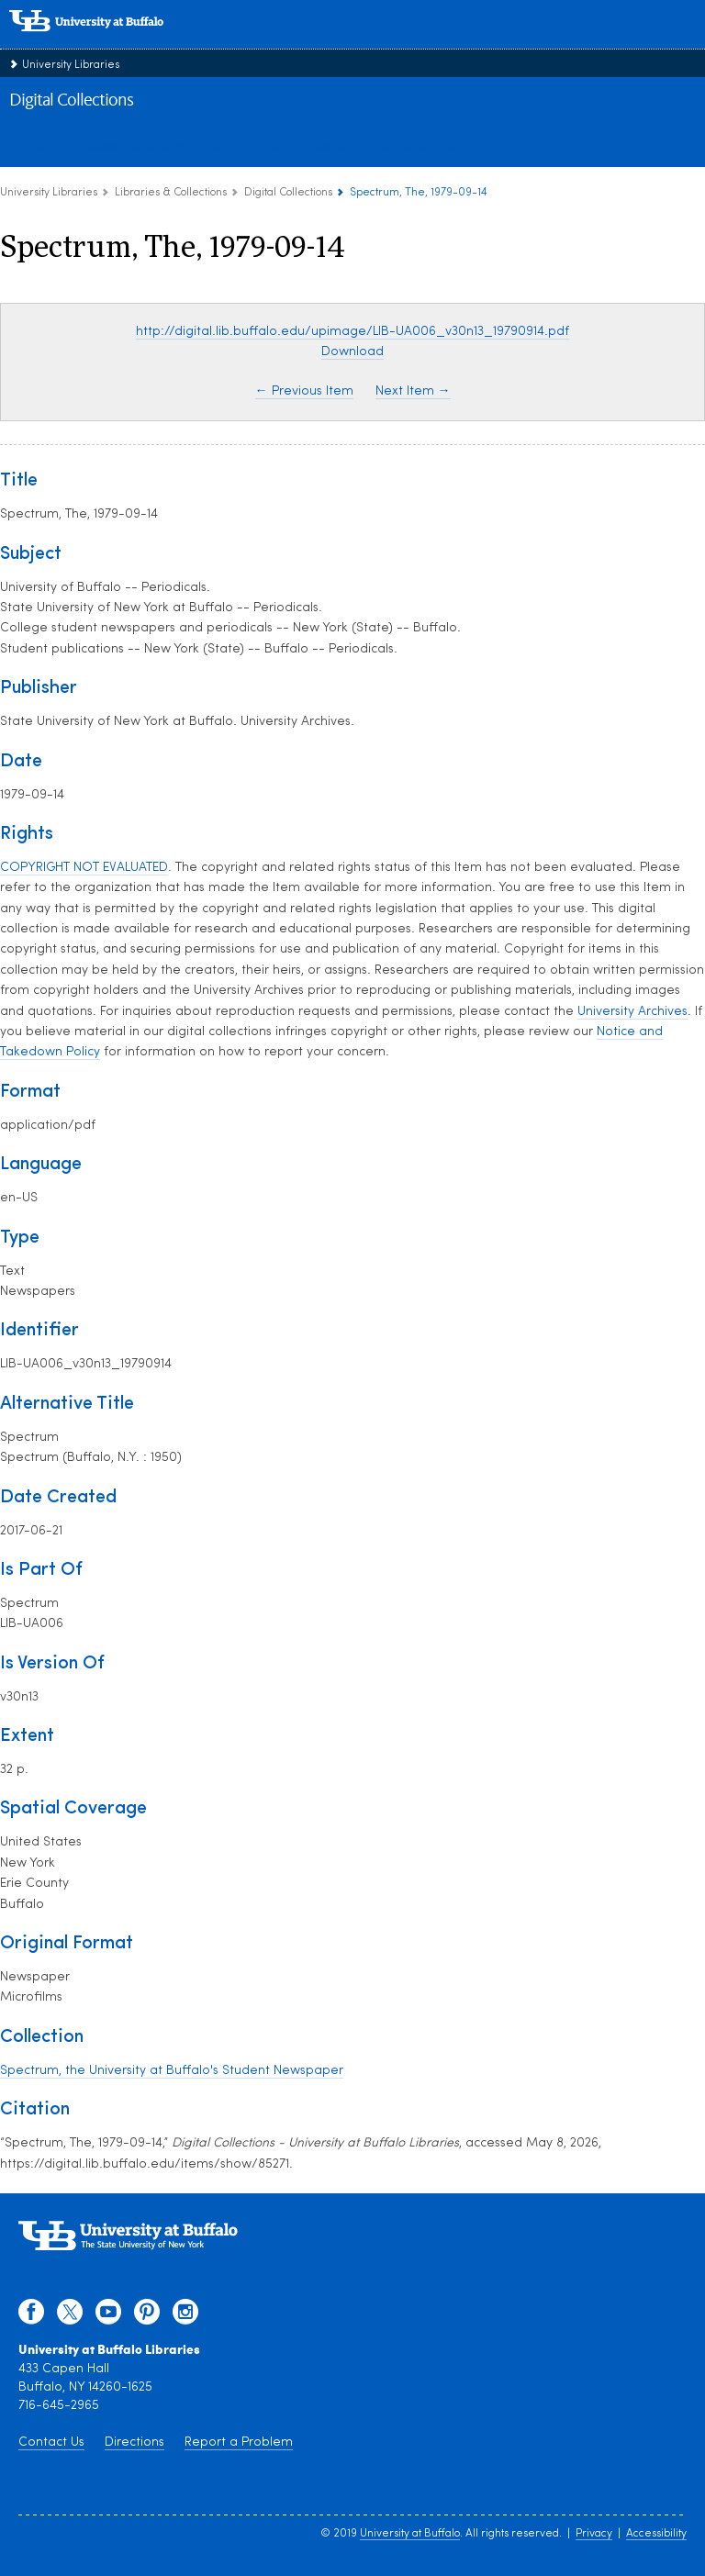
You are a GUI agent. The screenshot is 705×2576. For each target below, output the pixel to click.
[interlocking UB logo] (105, 41)
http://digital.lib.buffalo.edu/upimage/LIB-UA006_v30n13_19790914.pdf (352, 332)
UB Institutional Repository (282, 146)
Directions (134, 2442)
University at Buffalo (410, 2533)
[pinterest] (147, 2316)
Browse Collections (133, 146)
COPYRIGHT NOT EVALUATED (84, 868)
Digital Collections (71, 101)
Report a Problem (239, 2442)
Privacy (594, 2533)
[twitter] (70, 2316)
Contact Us (51, 2442)
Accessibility (656, 2533)
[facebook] (31, 2316)
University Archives (632, 1012)
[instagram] (185, 2316)
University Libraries (70, 65)
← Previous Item (304, 391)
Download (352, 352)
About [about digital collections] (39, 146)
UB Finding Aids (421, 146)
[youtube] (108, 2316)
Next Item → (413, 391)
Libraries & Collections (171, 192)
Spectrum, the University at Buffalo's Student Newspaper (171, 2071)
